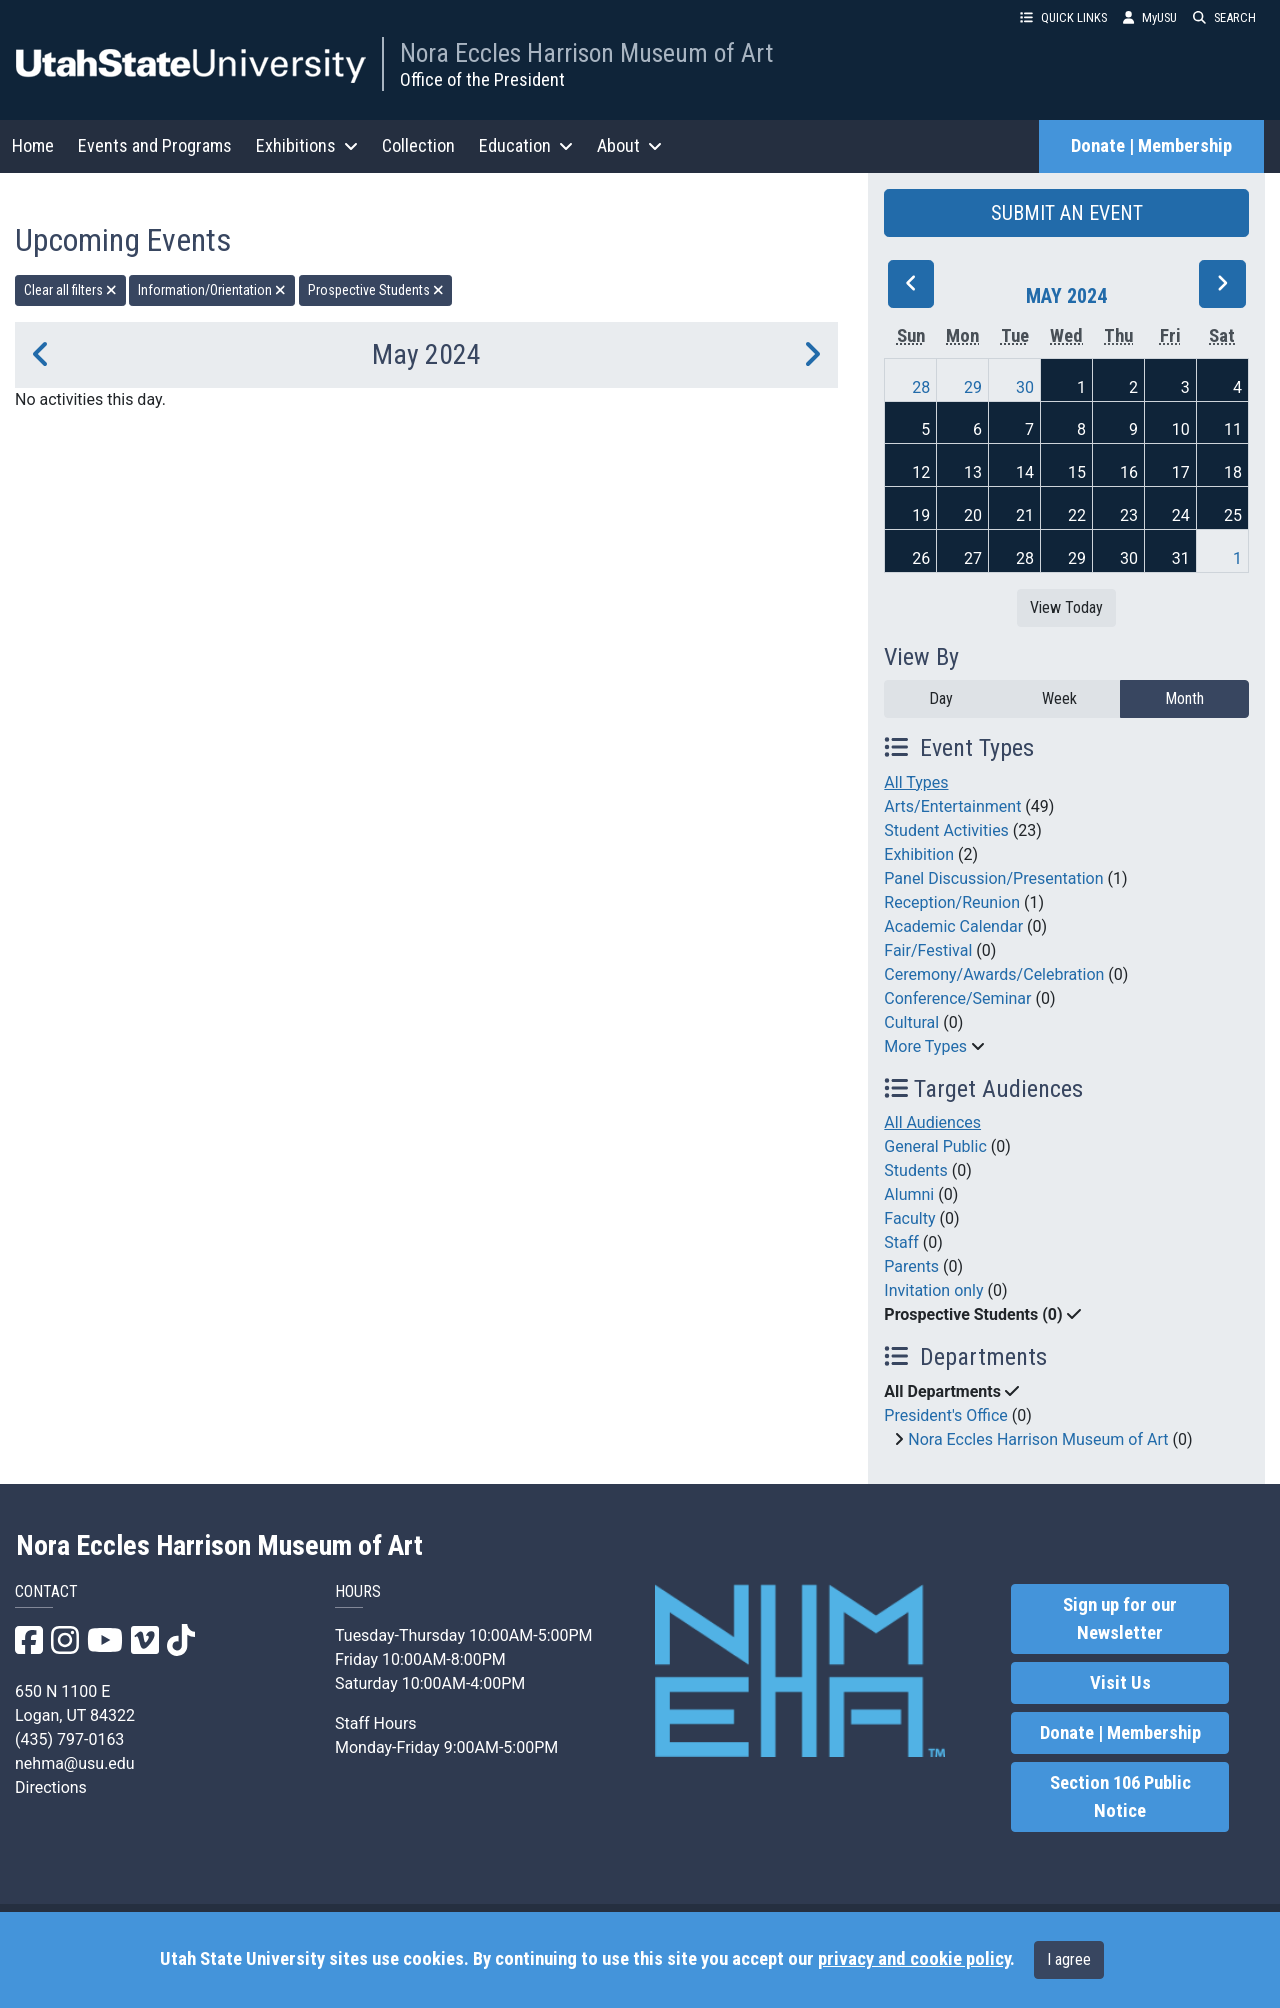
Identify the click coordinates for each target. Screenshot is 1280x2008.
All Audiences (932, 1122)
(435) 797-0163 (69, 1739)
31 (1181, 558)
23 (1129, 515)
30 (1025, 387)
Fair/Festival (928, 950)
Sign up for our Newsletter (1120, 1619)
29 (973, 387)
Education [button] (526, 145)
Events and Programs (155, 145)
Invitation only (933, 1290)
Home (33, 145)
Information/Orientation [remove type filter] (212, 290)
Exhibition (919, 854)
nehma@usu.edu (75, 1763)
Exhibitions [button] (307, 145)
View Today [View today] (1066, 607)
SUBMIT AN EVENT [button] (1067, 213)
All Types (916, 782)
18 (1233, 472)
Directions (51, 1787)
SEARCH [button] (1224, 17)
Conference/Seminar (957, 998)
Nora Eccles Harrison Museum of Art (586, 53)
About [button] (629, 145)
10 (1181, 429)
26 (921, 558)
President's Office (946, 1415)
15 (1077, 472)
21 (1025, 515)
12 (921, 472)
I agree (1069, 1959)
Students (915, 1170)
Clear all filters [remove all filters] (70, 290)
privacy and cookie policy (914, 1959)
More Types (925, 1046)
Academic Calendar (953, 926)
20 (973, 515)
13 (973, 472)
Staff (901, 1242)
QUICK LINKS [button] (1063, 17)
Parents (911, 1266)
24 (1181, 515)
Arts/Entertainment (952, 806)
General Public (935, 1146)
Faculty (909, 1218)
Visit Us (1120, 1683)
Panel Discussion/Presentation (993, 878)
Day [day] (941, 698)
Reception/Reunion (952, 902)
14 (1025, 472)
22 (1077, 515)
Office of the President (482, 79)
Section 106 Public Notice (1120, 1797)
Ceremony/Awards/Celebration (994, 974)
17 (1181, 472)
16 (1129, 472)
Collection (418, 145)
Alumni (909, 1194)
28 (921, 387)
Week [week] (1059, 698)
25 (1233, 515)
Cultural (911, 1022)
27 (973, 558)
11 (1233, 429)
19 (921, 515)
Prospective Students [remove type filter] (376, 290)
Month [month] (1184, 698)
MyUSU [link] (1150, 17)
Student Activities (946, 830)
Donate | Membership (1151, 146)
